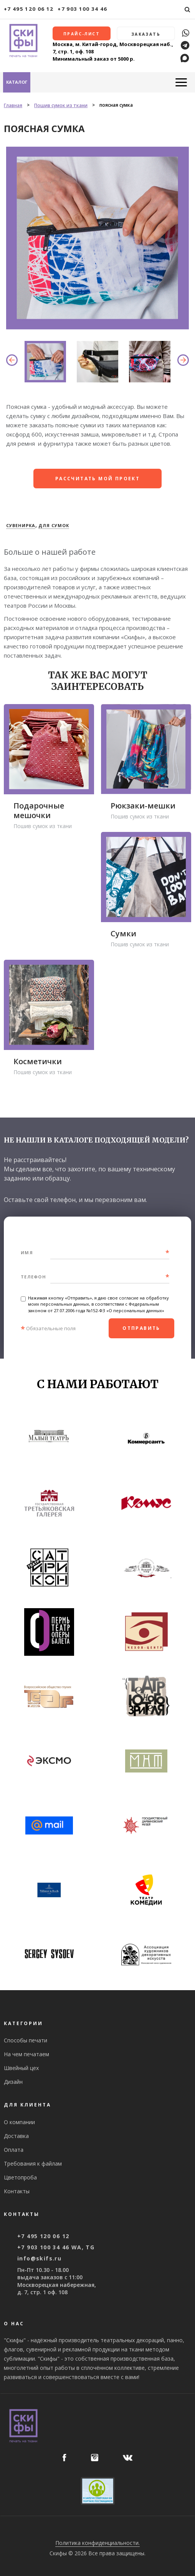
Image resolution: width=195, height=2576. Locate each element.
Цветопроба (20, 2176)
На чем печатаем (26, 2053)
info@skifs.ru (39, 2257)
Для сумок (53, 524)
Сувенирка (20, 524)
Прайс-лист (81, 34)
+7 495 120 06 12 (29, 8)
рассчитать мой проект (97, 477)
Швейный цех (21, 2066)
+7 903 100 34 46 (82, 8)
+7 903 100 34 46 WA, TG (55, 2246)
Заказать (145, 35)
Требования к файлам (33, 2162)
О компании (19, 2121)
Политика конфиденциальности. (97, 2541)
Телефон (33, 1275)
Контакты (17, 2190)
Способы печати (25, 2039)
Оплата (13, 2148)
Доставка (16, 2134)
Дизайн (13, 2080)
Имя (27, 1251)
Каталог (16, 81)
